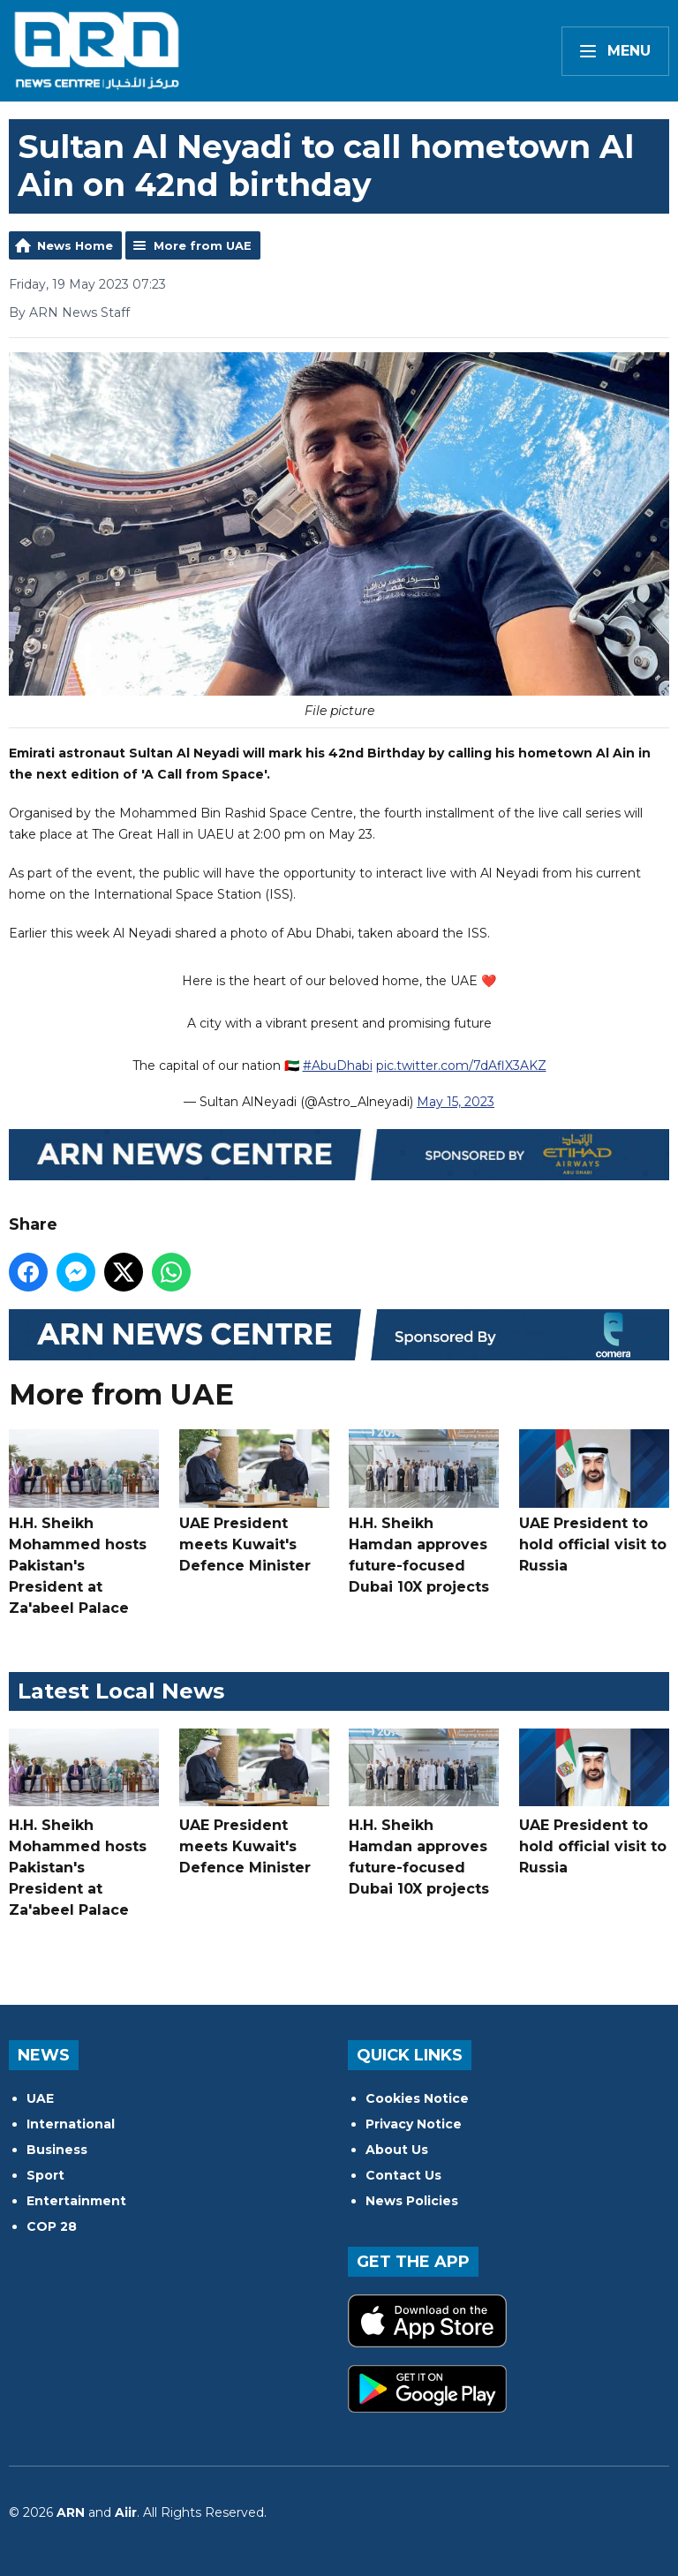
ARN (70, 2512)
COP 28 (51, 2226)
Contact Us (403, 2175)
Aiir (126, 2512)
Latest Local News (121, 1691)
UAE (40, 2098)
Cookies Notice (417, 2098)
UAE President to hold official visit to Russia (594, 1501)
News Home (75, 245)
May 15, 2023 (455, 1102)
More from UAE (203, 245)
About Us (396, 2150)
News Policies (411, 2201)
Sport (45, 2175)
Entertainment (76, 2201)
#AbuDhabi (338, 1065)
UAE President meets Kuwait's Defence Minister (254, 1501)
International (70, 2124)
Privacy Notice (413, 2124)
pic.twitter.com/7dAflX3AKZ (461, 1065)
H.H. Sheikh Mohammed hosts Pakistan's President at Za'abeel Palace (84, 1522)
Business (56, 2150)
